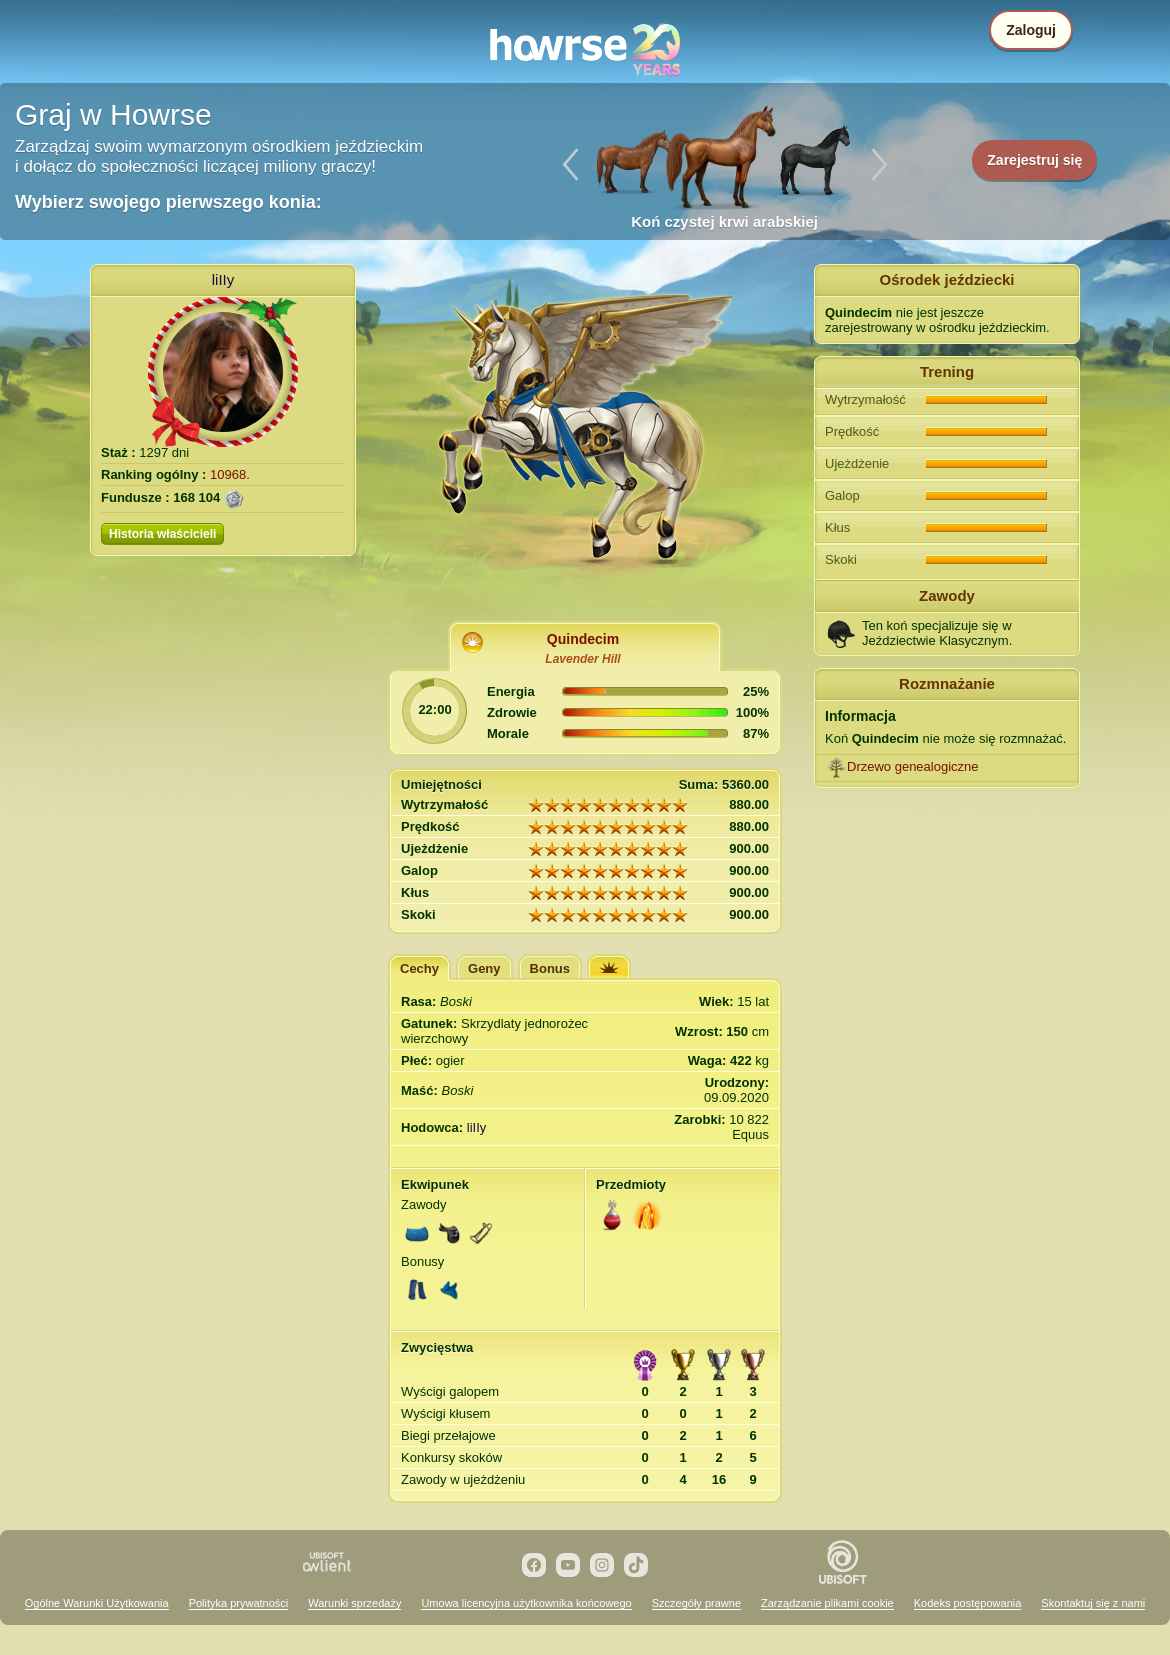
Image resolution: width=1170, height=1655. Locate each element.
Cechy (419, 968)
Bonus (550, 968)
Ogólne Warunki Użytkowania (97, 1603)
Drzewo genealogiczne (913, 766)
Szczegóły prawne (696, 1603)
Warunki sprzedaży (354, 1603)
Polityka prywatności (239, 1603)
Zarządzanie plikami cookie (827, 1603)
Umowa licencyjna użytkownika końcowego (526, 1603)
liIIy (223, 279)
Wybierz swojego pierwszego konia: (168, 202)
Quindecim (583, 639)
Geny (484, 968)
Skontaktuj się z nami (1093, 1603)
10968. (230, 474)
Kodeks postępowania (968, 1603)
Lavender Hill (582, 659)
